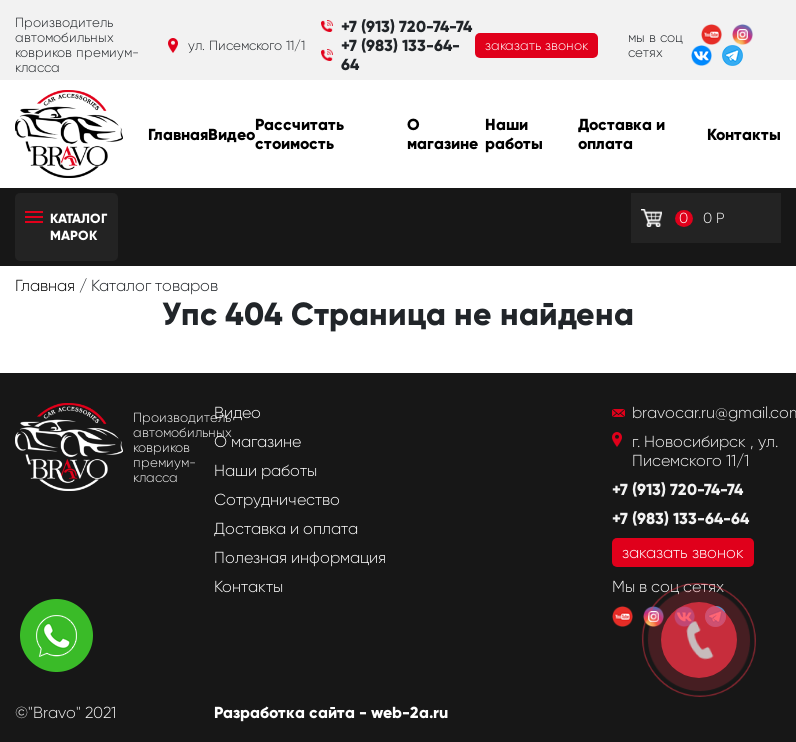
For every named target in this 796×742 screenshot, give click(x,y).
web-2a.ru (409, 712)
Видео (231, 134)
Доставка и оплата (621, 134)
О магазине (442, 134)
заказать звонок (536, 45)
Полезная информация (300, 557)
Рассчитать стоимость (299, 134)
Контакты (744, 134)
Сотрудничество (277, 499)
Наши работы (514, 134)
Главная (178, 134)
